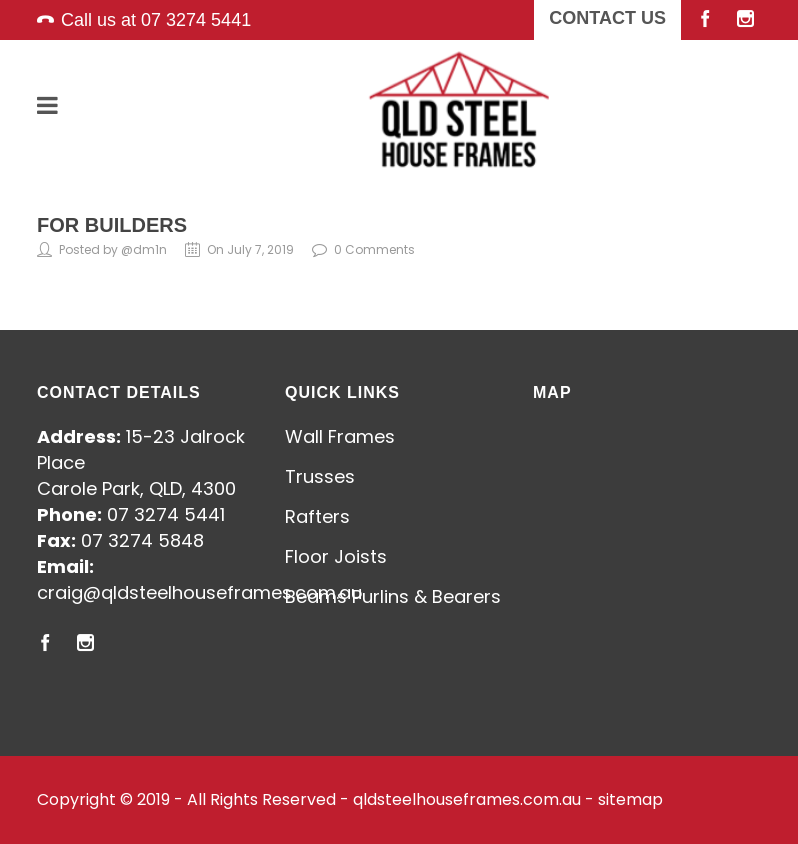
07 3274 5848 (142, 540)
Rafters (317, 516)
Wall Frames (340, 436)
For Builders (112, 225)
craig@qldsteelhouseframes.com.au (199, 592)
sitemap (630, 799)
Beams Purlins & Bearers (393, 596)
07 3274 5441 (196, 20)
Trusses (320, 476)
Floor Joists (336, 556)
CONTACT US (607, 18)
